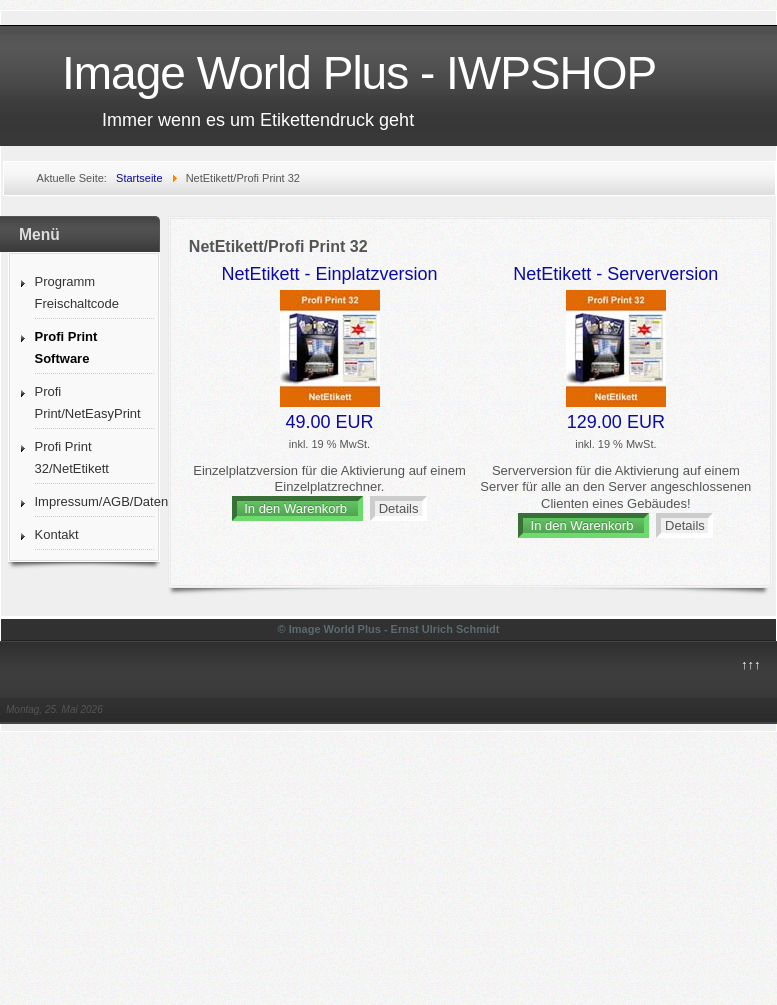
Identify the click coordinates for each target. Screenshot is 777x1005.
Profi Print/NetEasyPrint (88, 402)
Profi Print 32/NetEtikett (72, 457)
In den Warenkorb (297, 508)
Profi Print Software (66, 347)
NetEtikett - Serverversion (615, 274)
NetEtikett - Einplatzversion (329, 274)
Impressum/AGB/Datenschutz (94, 501)
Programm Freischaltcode (77, 292)
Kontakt (57, 534)
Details (398, 508)
